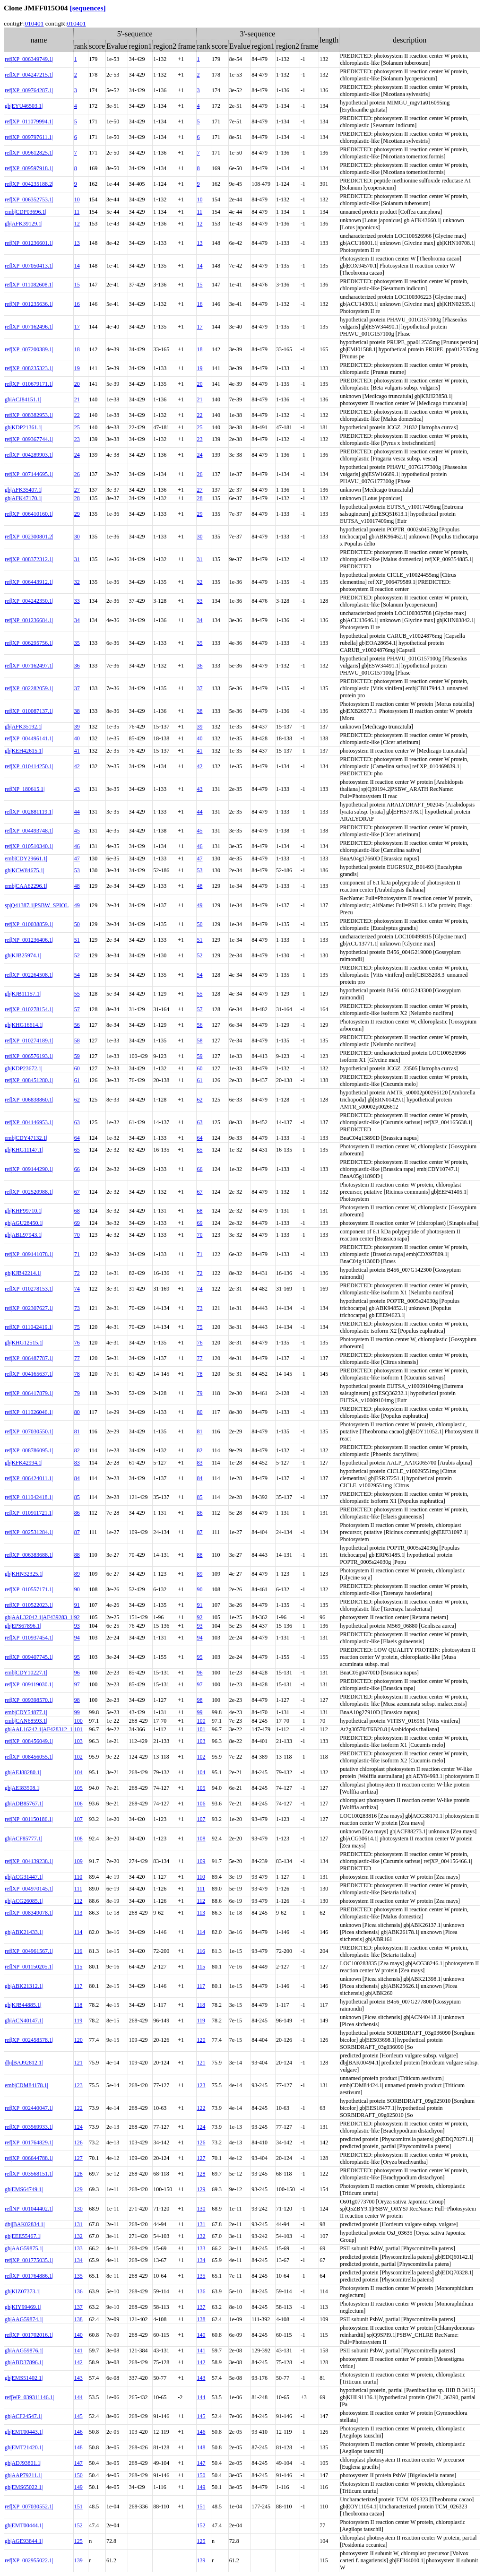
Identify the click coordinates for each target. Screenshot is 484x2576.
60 (77, 1068)
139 (78, 2560)
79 (77, 1393)
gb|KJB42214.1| (23, 1273)
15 (77, 284)
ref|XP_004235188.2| (29, 184)
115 (78, 1966)
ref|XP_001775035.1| (29, 2260)
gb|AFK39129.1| (24, 223)
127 (78, 2158)
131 (78, 2224)
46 (77, 846)
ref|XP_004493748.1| (29, 830)
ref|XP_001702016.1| (29, 2335)
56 (77, 1025)
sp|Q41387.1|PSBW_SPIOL (37, 905)
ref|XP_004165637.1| (29, 1373)
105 (78, 1788)
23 (77, 439)
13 (77, 243)
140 (78, 2335)
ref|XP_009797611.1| (29, 137)
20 (77, 384)
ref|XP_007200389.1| (29, 349)
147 (78, 2463)
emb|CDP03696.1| (25, 211)
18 (77, 349)
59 (77, 1056)
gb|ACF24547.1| (23, 2416)
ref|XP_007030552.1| (29, 2506)
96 (77, 1672)
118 (78, 2005)
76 (77, 1342)
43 (77, 789)
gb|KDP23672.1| (24, 1068)
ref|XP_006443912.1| (29, 582)
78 (77, 1373)
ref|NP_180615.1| (24, 789)
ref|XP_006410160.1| (29, 514)
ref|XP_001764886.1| (29, 2275)
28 (77, 498)
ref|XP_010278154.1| (29, 1009)
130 (78, 2208)
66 (77, 1169)
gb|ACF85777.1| (23, 1838)
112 (78, 1901)
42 (77, 766)
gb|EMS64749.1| (24, 2189)
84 (77, 1478)
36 (77, 665)
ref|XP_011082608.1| (29, 284)
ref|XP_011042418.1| (29, 1497)
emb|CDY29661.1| (26, 858)
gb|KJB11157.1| (23, 993)
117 (78, 1986)
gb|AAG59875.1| (24, 2248)
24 (77, 454)
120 (78, 2040)
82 (77, 1450)
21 (77, 399)
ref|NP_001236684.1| (29, 620)
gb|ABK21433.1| (24, 1932)
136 (78, 2291)
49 (77, 905)
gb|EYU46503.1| (24, 106)
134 (78, 2260)
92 (77, 1617)
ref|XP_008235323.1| (29, 368)
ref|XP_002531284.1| (29, 1532)
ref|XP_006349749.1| (29, 59)
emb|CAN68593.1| (26, 1720)
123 (78, 2085)
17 (77, 326)
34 (77, 620)
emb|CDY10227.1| (26, 1672)
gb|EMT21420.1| (24, 2447)
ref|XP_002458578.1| (29, 2040)
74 (77, 1288)
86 (77, 1512)
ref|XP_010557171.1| (29, 1589)
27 (77, 489)
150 (78, 2475)
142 (78, 2362)
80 (77, 1412)
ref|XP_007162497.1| (29, 665)
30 (77, 536)
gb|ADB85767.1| (24, 1803)
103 (78, 1741)
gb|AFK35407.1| (24, 489)
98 (77, 1700)
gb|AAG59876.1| (24, 2350)
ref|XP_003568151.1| (29, 2173)
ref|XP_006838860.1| (29, 1099)
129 (78, 2189)
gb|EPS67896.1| (23, 1625)
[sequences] (87, 8)
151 (78, 2506)
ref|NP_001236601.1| (29, 243)
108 (78, 1838)
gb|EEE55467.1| (23, 2236)
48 (77, 886)
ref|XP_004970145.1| (29, 1888)
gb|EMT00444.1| (24, 2525)
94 (77, 1637)
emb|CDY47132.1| (26, 1138)
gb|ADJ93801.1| (23, 2463)
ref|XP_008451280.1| (29, 1080)
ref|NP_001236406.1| (29, 940)
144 (78, 2397)
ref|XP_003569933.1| (29, 2127)
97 (77, 1684)
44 (77, 811)
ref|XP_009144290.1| (29, 1169)
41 (77, 750)
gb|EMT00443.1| (24, 2432)
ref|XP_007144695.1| (29, 474)
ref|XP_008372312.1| (29, 559)
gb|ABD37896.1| (24, 2362)
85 (77, 1497)
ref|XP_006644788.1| (29, 2158)
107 (78, 1819)
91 (77, 1605)
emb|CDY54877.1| (26, 1712)
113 (78, 1912)
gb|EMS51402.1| (24, 2378)
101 (78, 1729)
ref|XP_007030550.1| (29, 1431)
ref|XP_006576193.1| (29, 1056)
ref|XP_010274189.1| (29, 1040)
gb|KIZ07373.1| (23, 2291)
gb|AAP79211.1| (23, 2475)
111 (78, 1888)
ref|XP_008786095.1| (29, 1450)
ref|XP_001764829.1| (29, 2142)
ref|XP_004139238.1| (29, 1861)
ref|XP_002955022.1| (29, 2560)
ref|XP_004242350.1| (29, 601)
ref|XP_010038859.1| (29, 924)
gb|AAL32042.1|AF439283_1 (39, 1617)
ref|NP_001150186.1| (29, 1819)
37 (77, 688)
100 (78, 1720)
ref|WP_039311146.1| (29, 2397)
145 (78, 2416)
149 (78, 2487)
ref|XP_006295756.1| (29, 643)
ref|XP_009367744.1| (29, 439)
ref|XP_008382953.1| (29, 415)
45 (77, 830)
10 (77, 199)
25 (77, 427)
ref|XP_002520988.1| (29, 1191)
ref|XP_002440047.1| (29, 2108)
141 (78, 2350)
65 (77, 1149)
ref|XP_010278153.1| (29, 1288)
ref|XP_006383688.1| (29, 1555)
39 (77, 726)
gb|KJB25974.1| (23, 955)
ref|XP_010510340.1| (29, 846)
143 (78, 2378)
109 (78, 1861)
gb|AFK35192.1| (24, 726)
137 (78, 2307)
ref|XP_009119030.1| (29, 1684)
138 (78, 2319)
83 (77, 1462)
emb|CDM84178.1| (26, 2085)
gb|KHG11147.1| (24, 1149)
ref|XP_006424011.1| (29, 1478)
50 (77, 924)
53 (77, 870)
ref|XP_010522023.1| (29, 1605)
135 (78, 2275)
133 (78, 2248)
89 (77, 1573)
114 (78, 1932)
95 (77, 1657)
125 (78, 2541)
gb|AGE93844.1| (24, 2541)
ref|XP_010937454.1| (29, 1637)
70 (77, 1235)
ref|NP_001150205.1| (29, 1966)
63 (77, 1122)
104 (78, 1772)
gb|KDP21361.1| (24, 427)
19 (77, 368)
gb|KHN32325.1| (24, 1573)
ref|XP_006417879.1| (29, 1393)
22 (77, 415)
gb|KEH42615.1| (24, 750)
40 (77, 738)
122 (78, 2108)
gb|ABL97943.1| (24, 1235)
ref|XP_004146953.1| (29, 1122)
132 (78, 2236)
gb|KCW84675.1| (24, 870)
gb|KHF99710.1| (24, 1210)
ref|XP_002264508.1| (29, 974)
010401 (34, 23)
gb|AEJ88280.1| (23, 1772)
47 (77, 858)
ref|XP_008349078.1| (29, 1912)
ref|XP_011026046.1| (29, 1412)
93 (77, 1625)
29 (77, 514)
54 (77, 974)
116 (78, 1951)
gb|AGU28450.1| (24, 1223)
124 (78, 2127)
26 (77, 474)
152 (78, 2525)
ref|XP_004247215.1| (29, 74)
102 (78, 1756)
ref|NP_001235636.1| (29, 304)
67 (77, 1191)
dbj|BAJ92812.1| (24, 2062)
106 (78, 1803)
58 (77, 1040)
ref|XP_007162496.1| (29, 326)
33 (77, 601)
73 (77, 1308)
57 (77, 1009)
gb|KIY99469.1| (23, 2307)
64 (77, 1138)
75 (77, 1327)
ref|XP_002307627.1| (29, 1308)
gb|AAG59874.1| (24, 2319)
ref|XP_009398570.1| (29, 1700)
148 (78, 2447)
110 (78, 1876)
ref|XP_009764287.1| (29, 90)
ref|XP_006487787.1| (29, 1358)
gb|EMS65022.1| (24, 2487)
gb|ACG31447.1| (24, 1876)
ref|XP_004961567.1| (29, 1951)
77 (77, 1358)
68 (77, 1210)
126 (78, 2142)
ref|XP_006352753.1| (29, 199)
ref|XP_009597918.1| (29, 168)
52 (77, 955)
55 (77, 993)
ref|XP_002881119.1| (29, 811)
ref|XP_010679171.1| (29, 384)
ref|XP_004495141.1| (29, 738)
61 (77, 1080)
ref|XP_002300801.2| (29, 536)
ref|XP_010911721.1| (29, 1512)
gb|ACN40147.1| (24, 2020)
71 (77, 1254)
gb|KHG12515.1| (24, 1342)
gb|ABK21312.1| (24, 1986)
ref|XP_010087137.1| (29, 711)
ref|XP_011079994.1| (29, 121)
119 (78, 2020)
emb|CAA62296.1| (26, 886)
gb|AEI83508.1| (23, 1788)
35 (77, 643)
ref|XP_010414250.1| (29, 766)
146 (78, 2432)
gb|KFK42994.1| (24, 1462)
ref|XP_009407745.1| (29, 1657)
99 (77, 1712)
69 (77, 1223)
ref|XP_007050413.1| (29, 265)
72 (77, 1273)
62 (77, 1099)
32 (77, 582)
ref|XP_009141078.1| (29, 1254)
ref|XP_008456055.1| (29, 1756)
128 (78, 2173)
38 (77, 711)
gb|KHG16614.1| (24, 1025)
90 (77, 1589)
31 (77, 559)
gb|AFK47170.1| (24, 498)
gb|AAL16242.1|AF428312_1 (39, 1729)
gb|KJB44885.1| (23, 2005)
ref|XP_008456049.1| (29, 1741)
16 (77, 304)
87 (77, 1532)
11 (77, 211)
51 (77, 940)
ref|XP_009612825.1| (29, 152)
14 (77, 265)
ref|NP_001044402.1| (29, 2208)
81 (77, 1431)
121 (78, 2062)
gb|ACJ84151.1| (23, 399)
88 (77, 1555)
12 (77, 223)
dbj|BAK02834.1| (24, 2224)
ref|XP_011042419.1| (29, 1327)
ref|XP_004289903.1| (29, 454)
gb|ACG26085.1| (24, 1901)
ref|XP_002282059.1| (29, 688)
